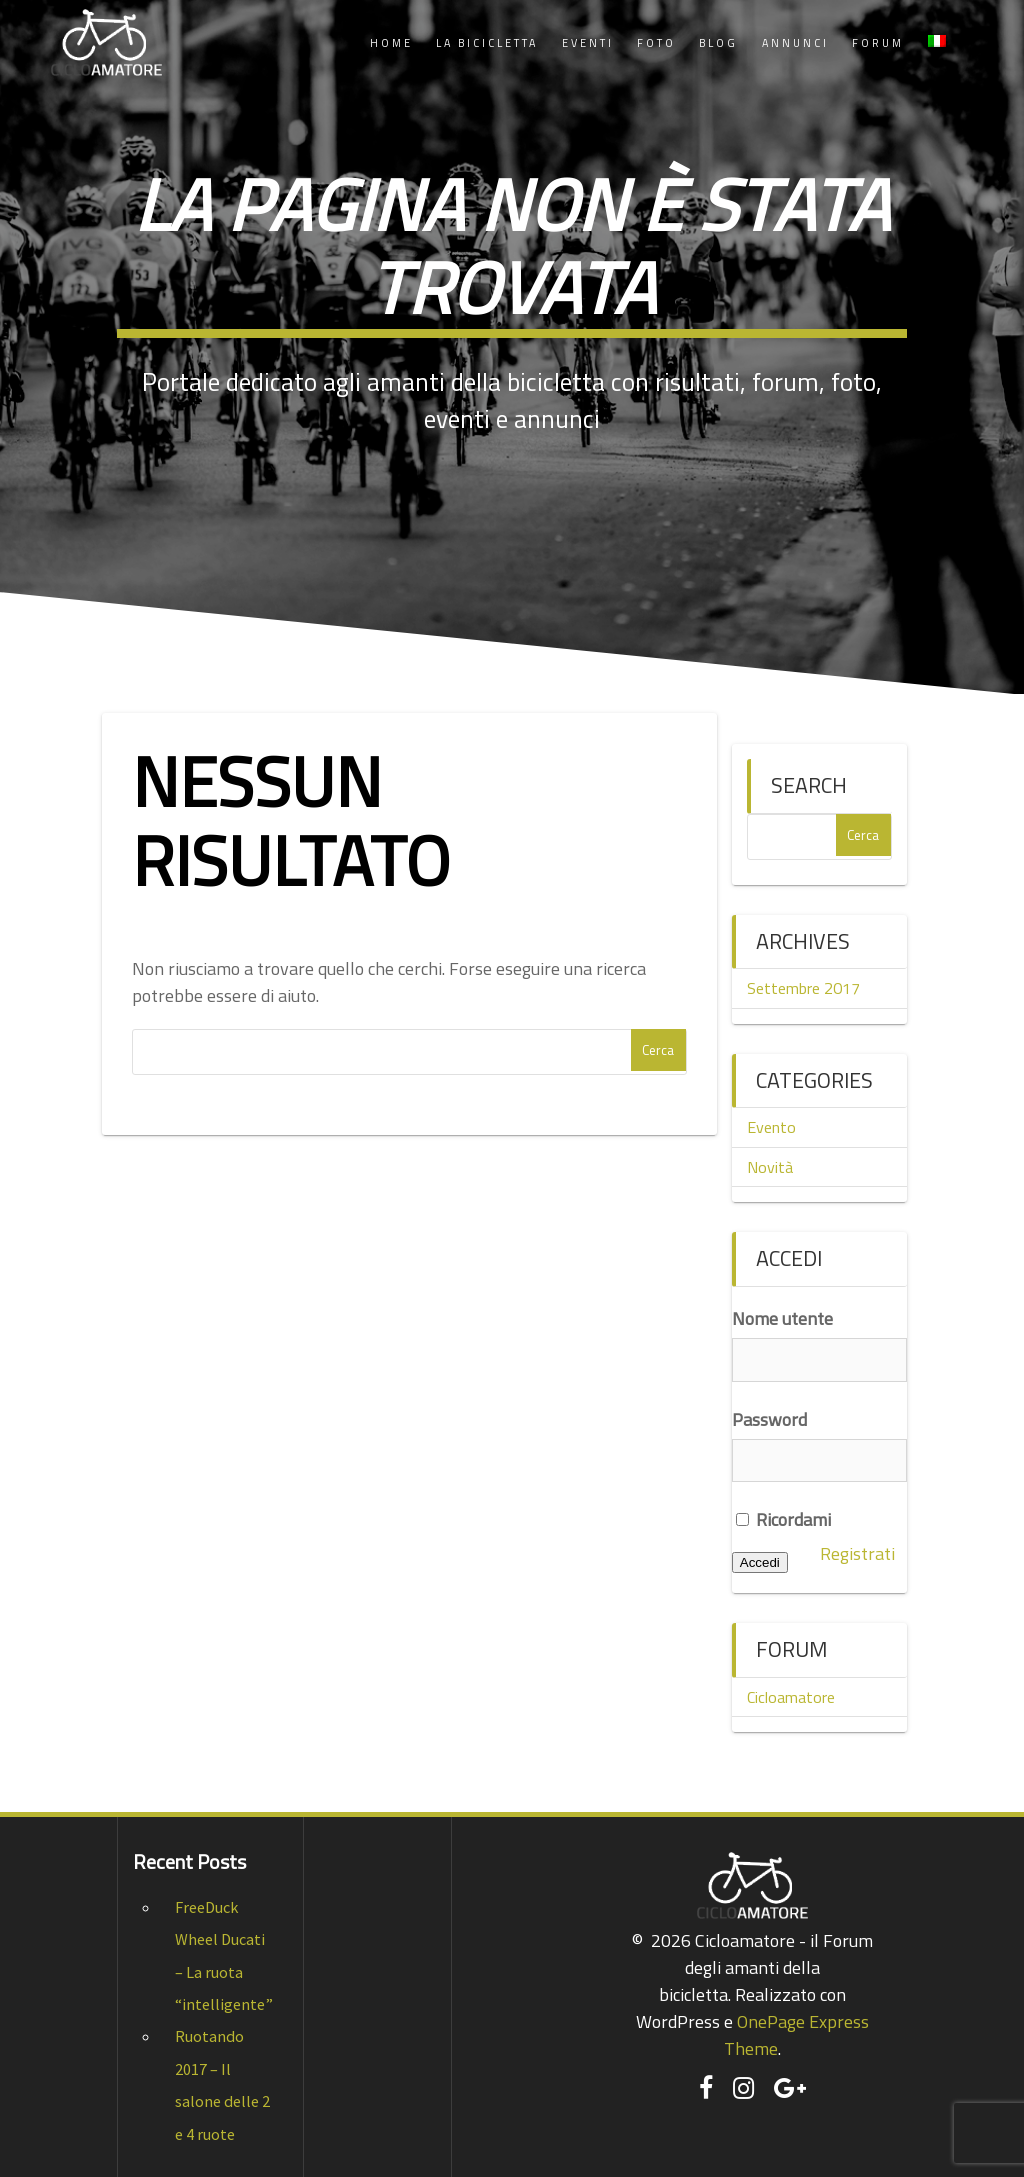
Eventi (588, 43)
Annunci (795, 43)
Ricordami (783, 1519)
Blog (718, 43)
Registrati (857, 1553)
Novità (770, 1167)
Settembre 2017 (803, 988)
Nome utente (782, 1318)
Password (769, 1419)
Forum (878, 43)
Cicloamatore (791, 1697)
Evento (771, 1127)
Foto (656, 43)
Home (391, 43)
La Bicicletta (487, 43)
